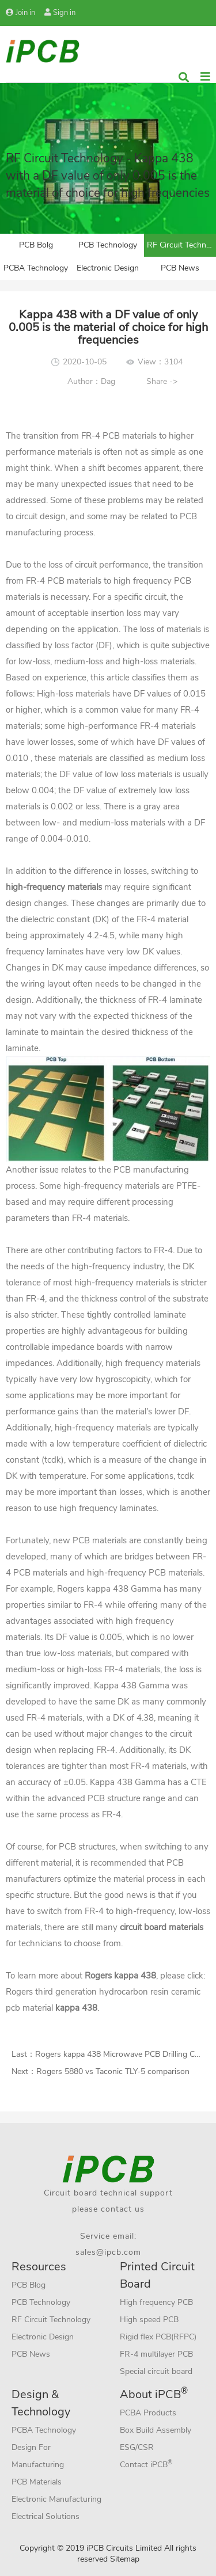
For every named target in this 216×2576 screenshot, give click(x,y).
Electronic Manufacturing (56, 2499)
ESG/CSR (137, 2447)
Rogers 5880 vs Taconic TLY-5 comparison (113, 2071)
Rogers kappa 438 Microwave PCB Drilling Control (125, 2054)
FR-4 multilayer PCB (156, 2354)
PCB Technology (107, 244)
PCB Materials (37, 2481)
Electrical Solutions (45, 2516)
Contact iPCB (146, 2464)
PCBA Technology (35, 267)
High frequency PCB (156, 2302)
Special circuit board (156, 2371)
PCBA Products (148, 2412)
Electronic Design (108, 267)
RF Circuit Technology (181, 244)
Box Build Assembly (155, 2430)
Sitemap (124, 2559)
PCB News (180, 267)
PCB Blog (29, 2285)
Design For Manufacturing (38, 2456)
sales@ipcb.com (108, 2252)
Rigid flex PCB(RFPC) (158, 2336)
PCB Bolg (36, 244)
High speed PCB (149, 2319)
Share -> (161, 381)
